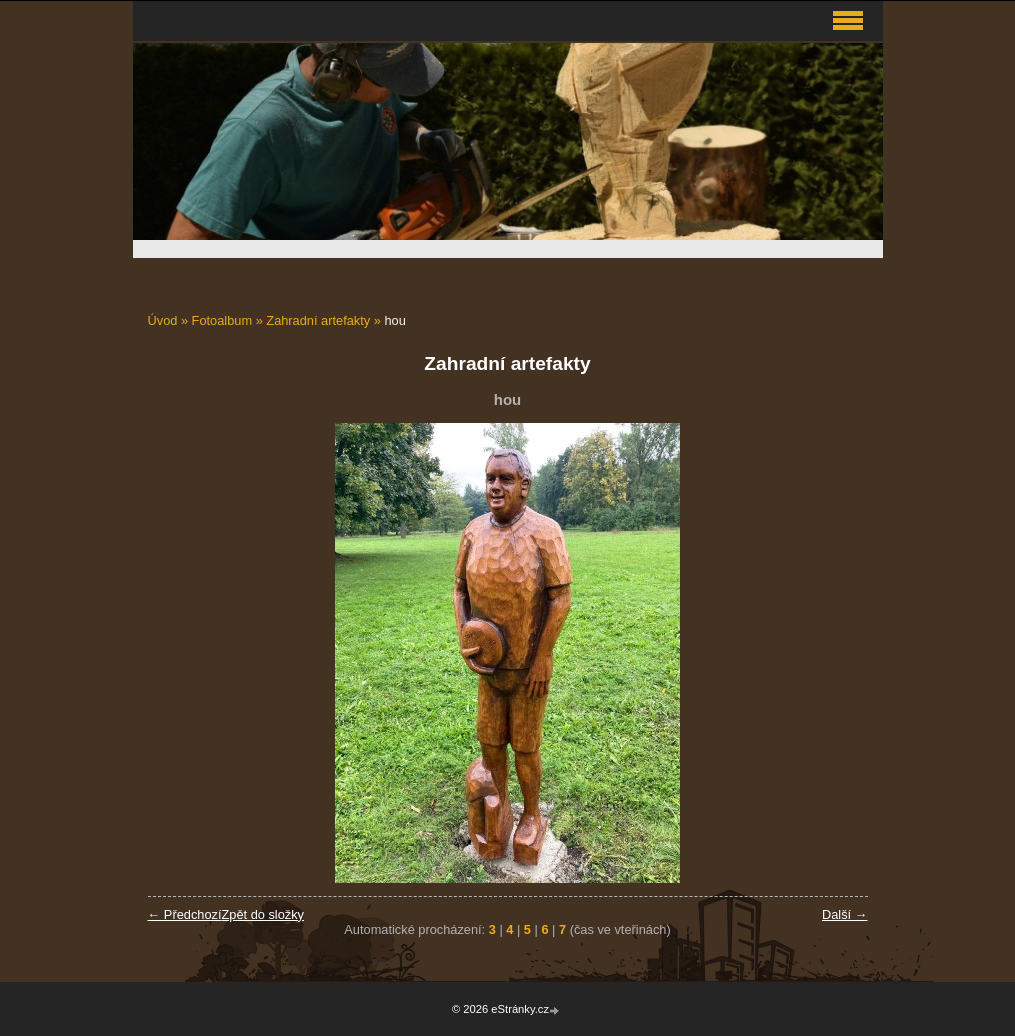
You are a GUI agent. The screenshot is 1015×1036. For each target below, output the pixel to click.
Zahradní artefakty (318, 320)
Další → (845, 914)
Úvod (163, 320)
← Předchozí (185, 914)
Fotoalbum (222, 320)
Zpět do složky (262, 914)
